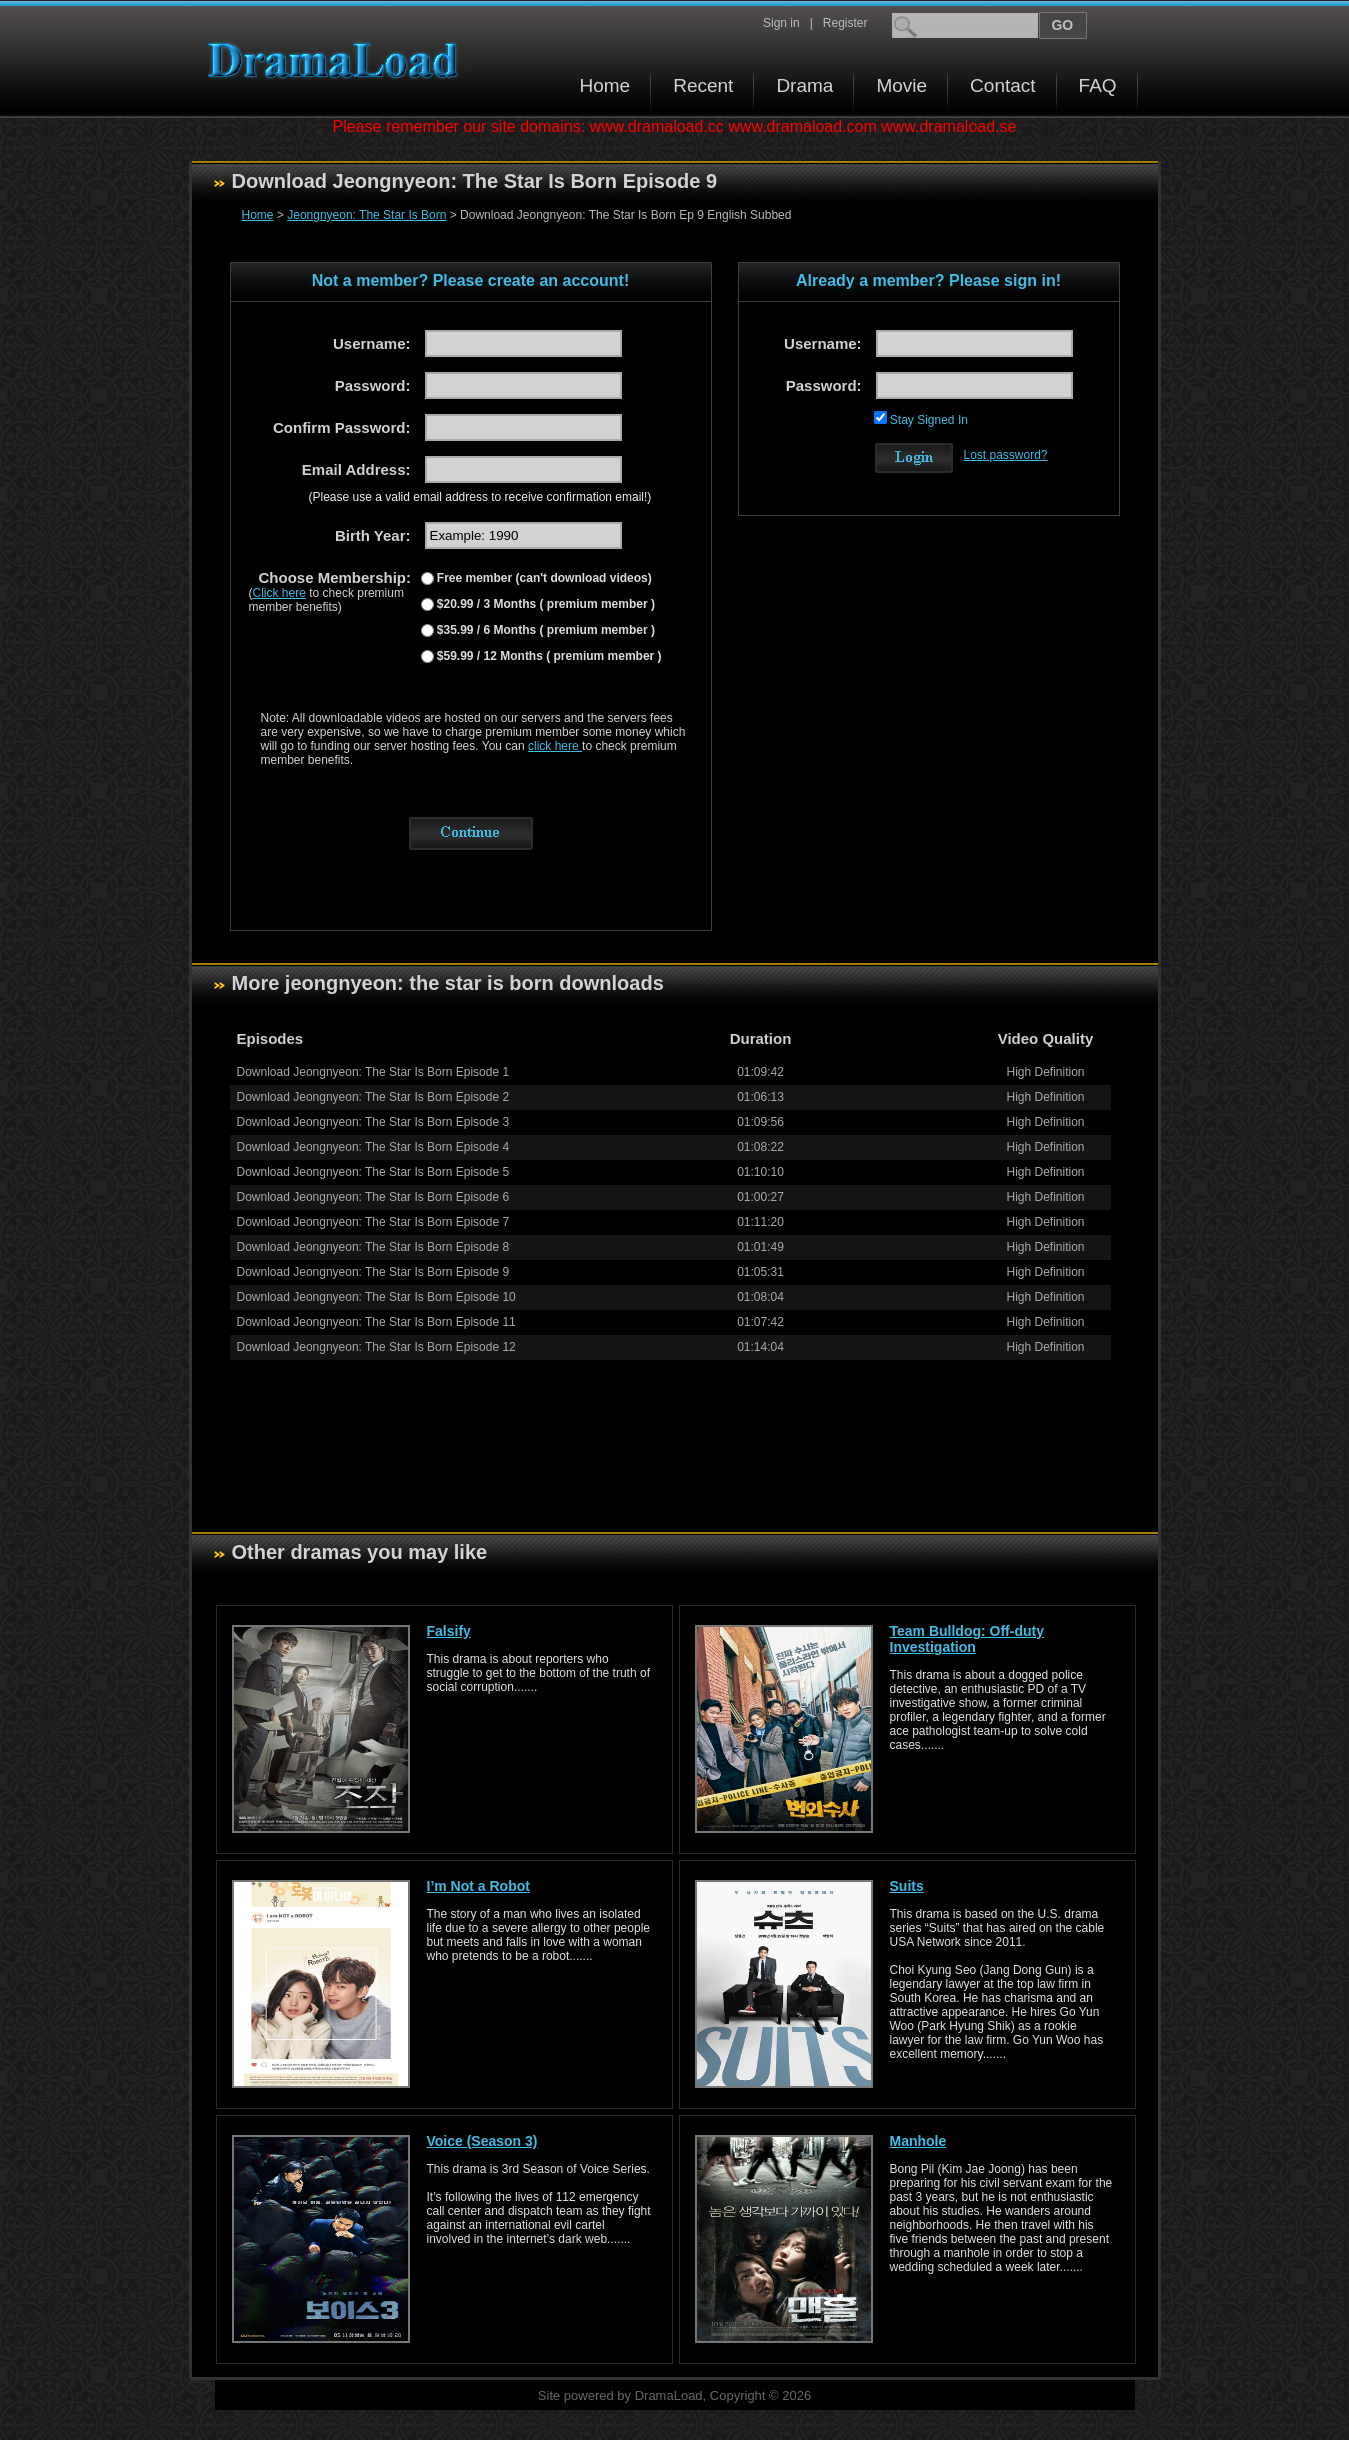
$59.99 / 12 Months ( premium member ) (548, 656)
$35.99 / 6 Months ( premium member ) (544, 630)
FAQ (1098, 85)
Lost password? (1006, 455)
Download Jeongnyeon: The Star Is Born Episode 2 (373, 1097)
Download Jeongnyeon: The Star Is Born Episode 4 (373, 1147)
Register (845, 23)
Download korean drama (338, 60)
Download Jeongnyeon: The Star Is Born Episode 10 (376, 1297)
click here (555, 746)
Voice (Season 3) (482, 2141)
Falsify (449, 1631)
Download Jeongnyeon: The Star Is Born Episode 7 (373, 1222)
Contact (1002, 85)
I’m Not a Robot (478, 1886)
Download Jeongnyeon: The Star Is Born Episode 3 (373, 1122)
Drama (804, 85)
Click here (279, 593)
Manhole (918, 2141)
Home (605, 85)
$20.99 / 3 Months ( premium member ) (544, 604)
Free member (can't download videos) (543, 578)
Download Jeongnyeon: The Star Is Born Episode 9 (373, 1272)
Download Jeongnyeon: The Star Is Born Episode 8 (373, 1247)
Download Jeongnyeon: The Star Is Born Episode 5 (373, 1172)
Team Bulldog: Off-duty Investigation (967, 1639)
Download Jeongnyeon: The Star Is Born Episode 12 (376, 1347)
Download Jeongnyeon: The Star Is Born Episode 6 (373, 1197)
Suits (907, 1886)
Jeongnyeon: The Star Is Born (366, 215)
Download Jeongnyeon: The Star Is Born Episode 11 (376, 1322)
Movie (901, 85)
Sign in (781, 23)
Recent (703, 85)
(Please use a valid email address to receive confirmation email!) (480, 497)
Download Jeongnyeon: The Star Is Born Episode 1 (373, 1072)
